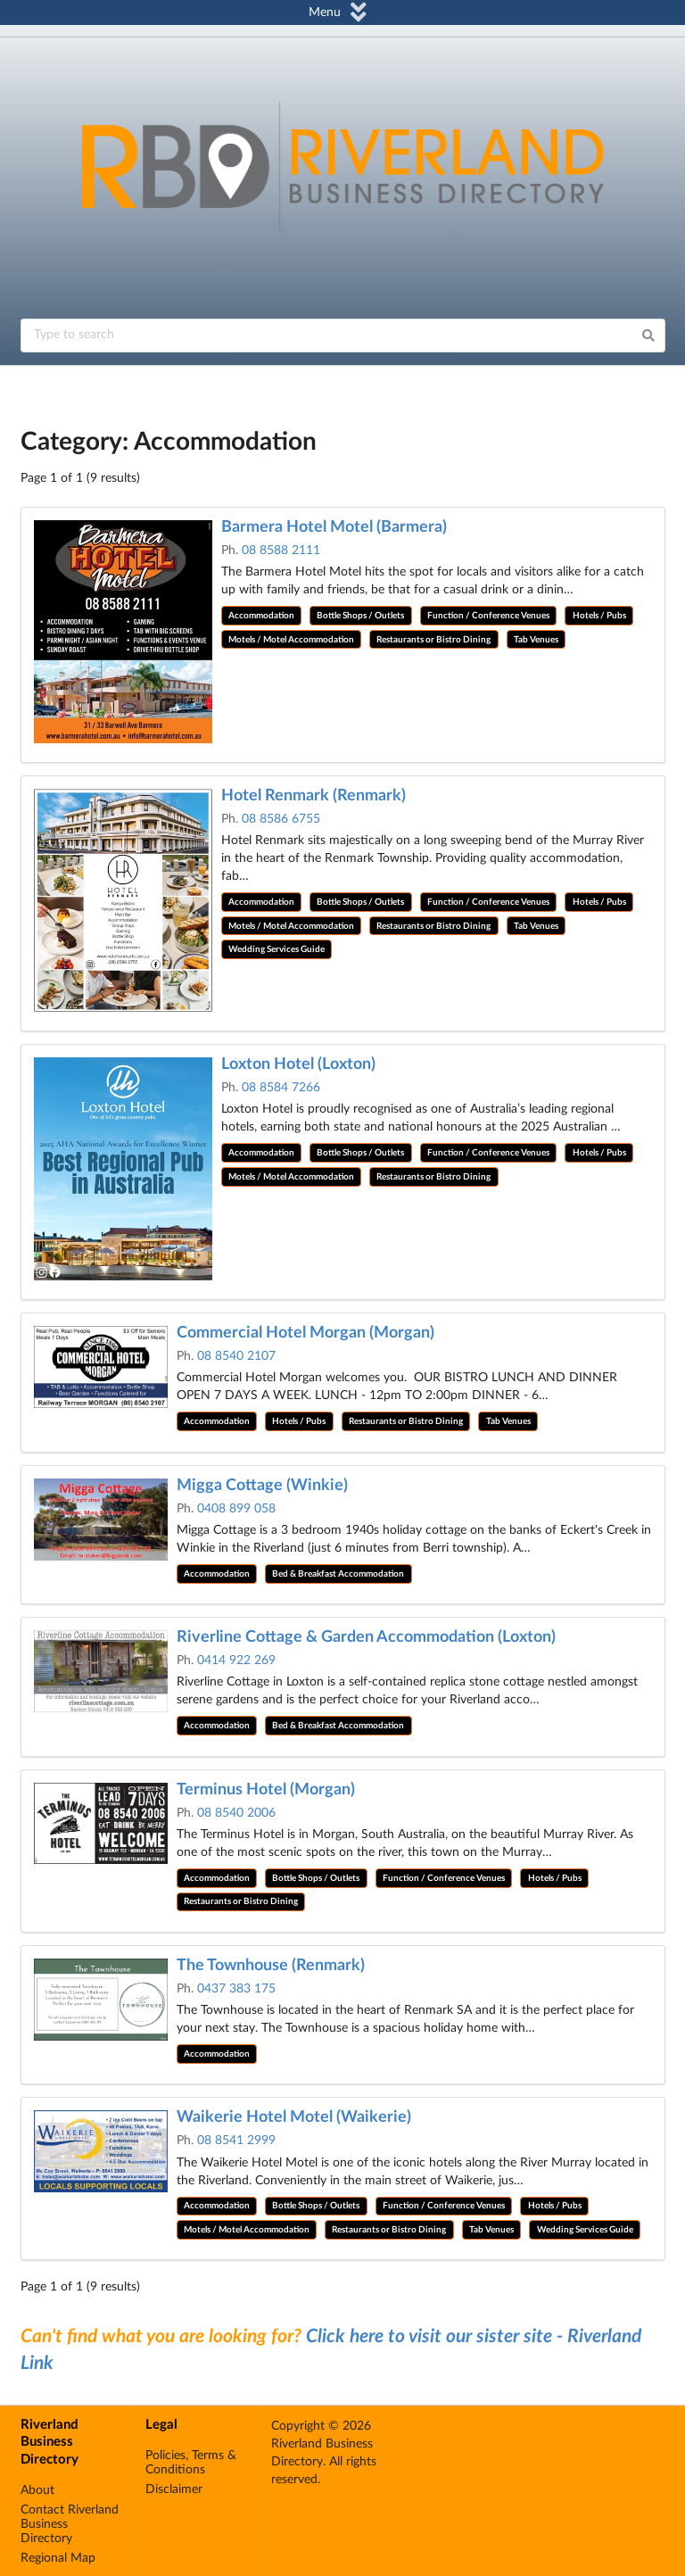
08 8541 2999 (236, 2140)
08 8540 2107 (236, 1356)
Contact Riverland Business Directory (70, 2524)
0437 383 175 (236, 1989)
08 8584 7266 (281, 1087)
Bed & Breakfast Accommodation (338, 1574)
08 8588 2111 (281, 550)
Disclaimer (173, 2489)
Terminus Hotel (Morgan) (266, 1790)
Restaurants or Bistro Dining (433, 639)
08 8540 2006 (236, 1813)
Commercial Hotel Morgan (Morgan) (305, 1333)
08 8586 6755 (281, 819)
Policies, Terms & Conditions (190, 2462)
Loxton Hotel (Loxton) (298, 1064)
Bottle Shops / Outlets (360, 615)
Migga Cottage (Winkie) (262, 1486)
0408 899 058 (236, 1509)
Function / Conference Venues (488, 615)
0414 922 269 (236, 1660)
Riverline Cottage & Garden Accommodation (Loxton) (366, 1637)
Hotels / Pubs (599, 615)
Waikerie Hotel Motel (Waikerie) (294, 2117)
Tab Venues (536, 639)
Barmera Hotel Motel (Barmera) (334, 527)
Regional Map (58, 2558)
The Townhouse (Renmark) (271, 1966)
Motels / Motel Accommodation (291, 639)
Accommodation (261, 615)
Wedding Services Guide (276, 949)
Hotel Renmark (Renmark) (313, 796)
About (37, 2490)
